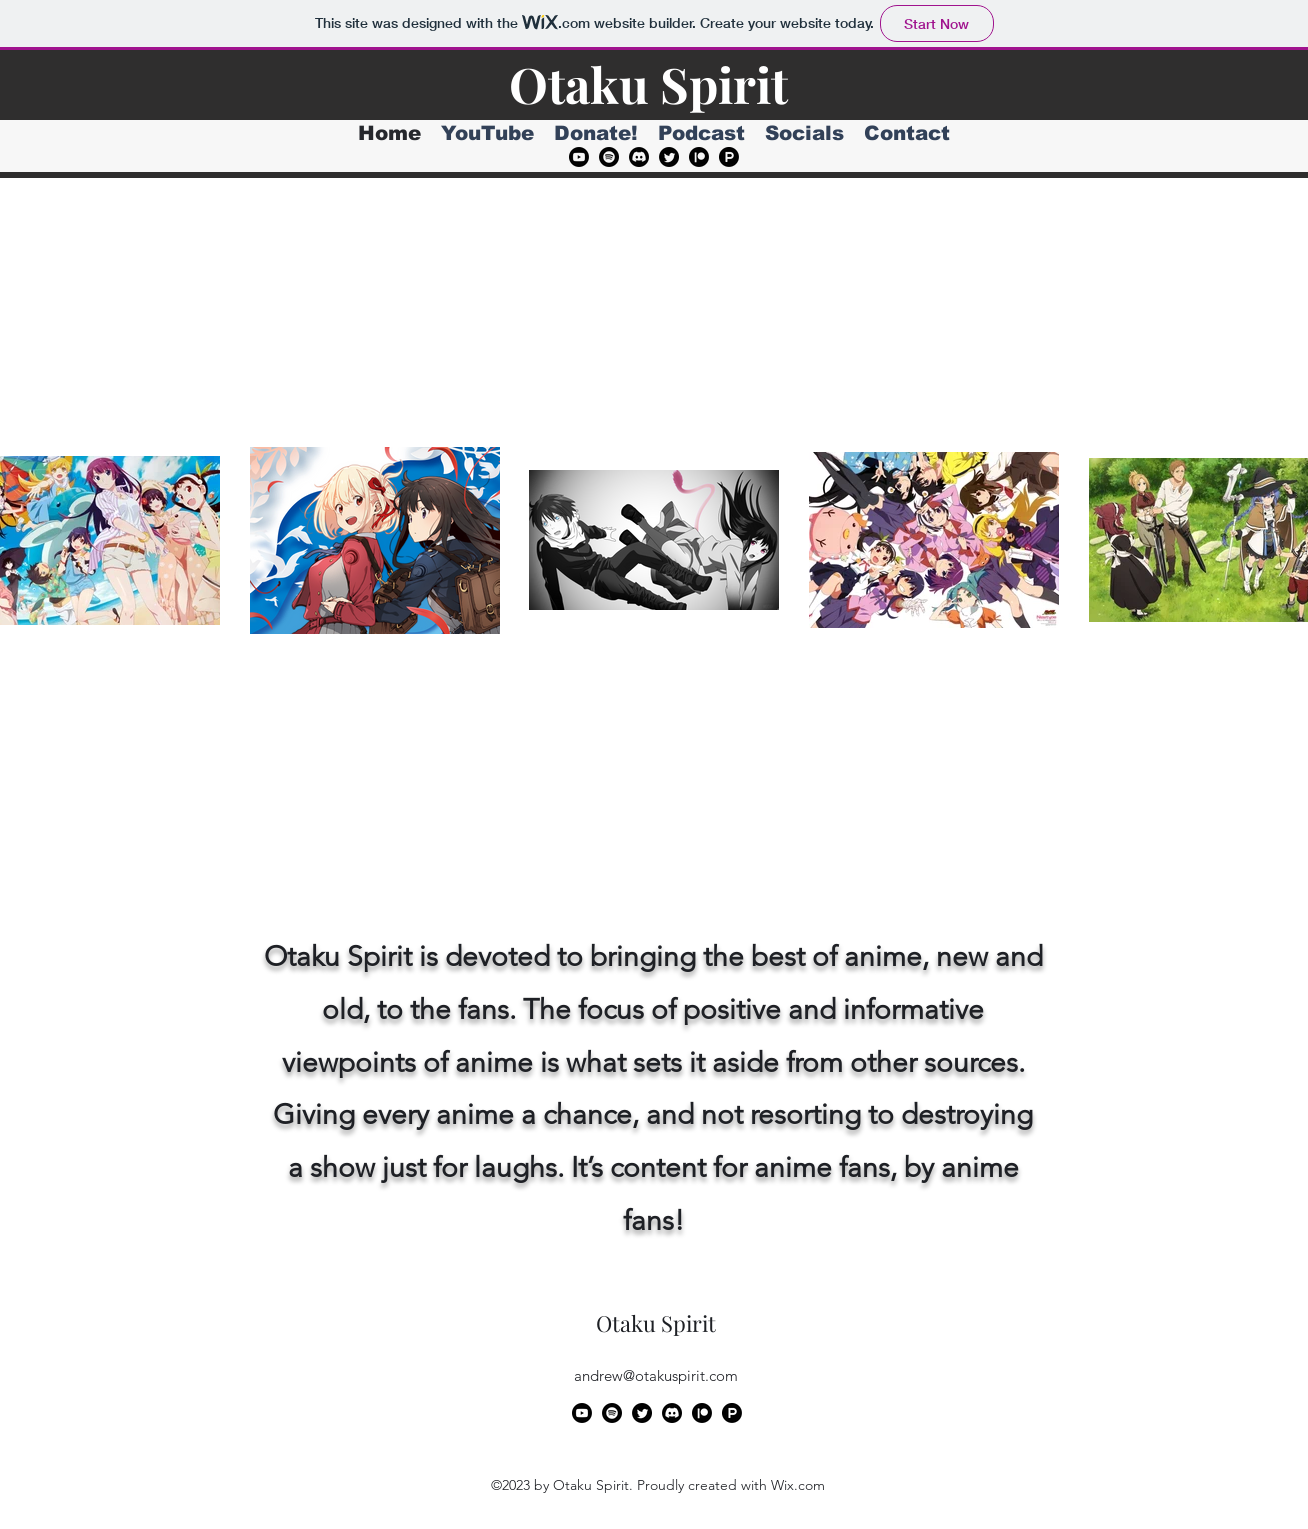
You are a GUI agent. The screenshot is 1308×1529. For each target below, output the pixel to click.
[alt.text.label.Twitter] (669, 157)
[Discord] (639, 157)
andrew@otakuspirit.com (656, 1375)
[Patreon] (699, 157)
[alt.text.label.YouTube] (579, 157)
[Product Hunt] (729, 157)
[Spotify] (609, 157)
